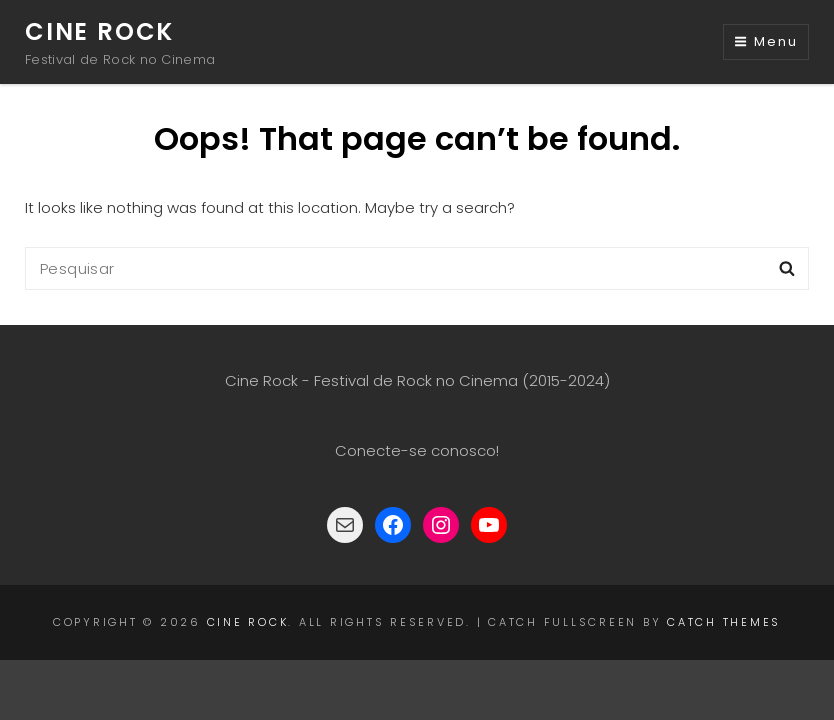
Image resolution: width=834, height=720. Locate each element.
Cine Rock (99, 31)
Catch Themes (724, 622)
